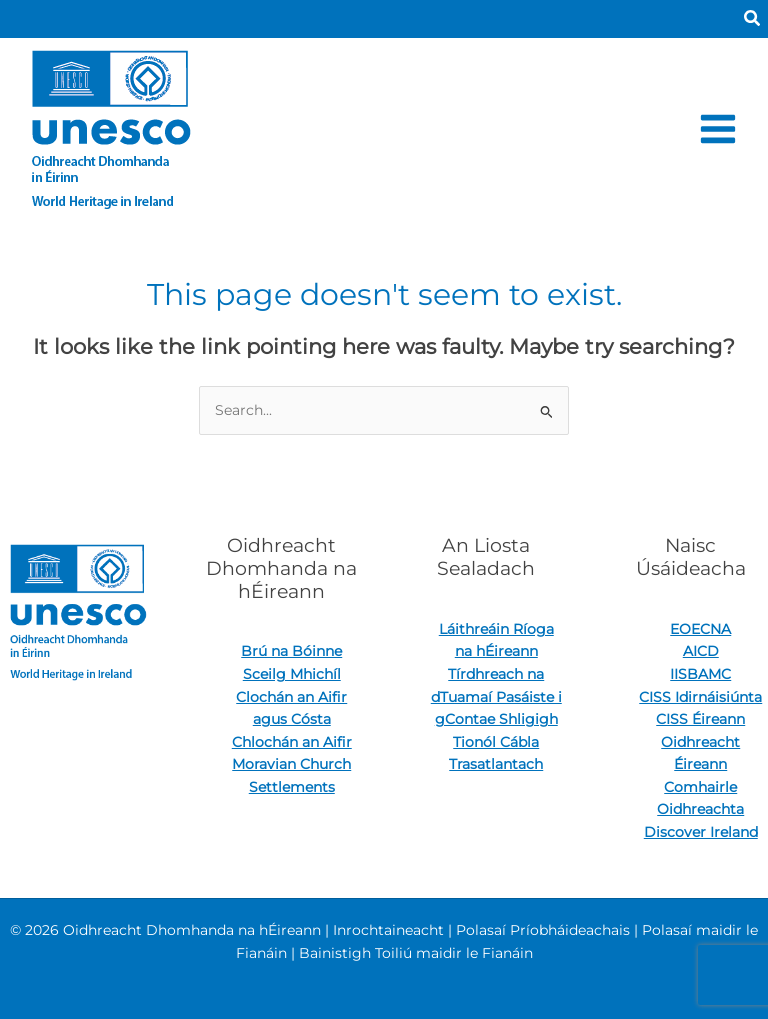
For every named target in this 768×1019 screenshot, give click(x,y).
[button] (753, 19)
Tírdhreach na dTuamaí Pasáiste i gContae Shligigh (496, 696)
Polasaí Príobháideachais (543, 930)
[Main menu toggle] (718, 128)
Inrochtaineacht (388, 930)
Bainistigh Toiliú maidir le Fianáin (416, 953)
